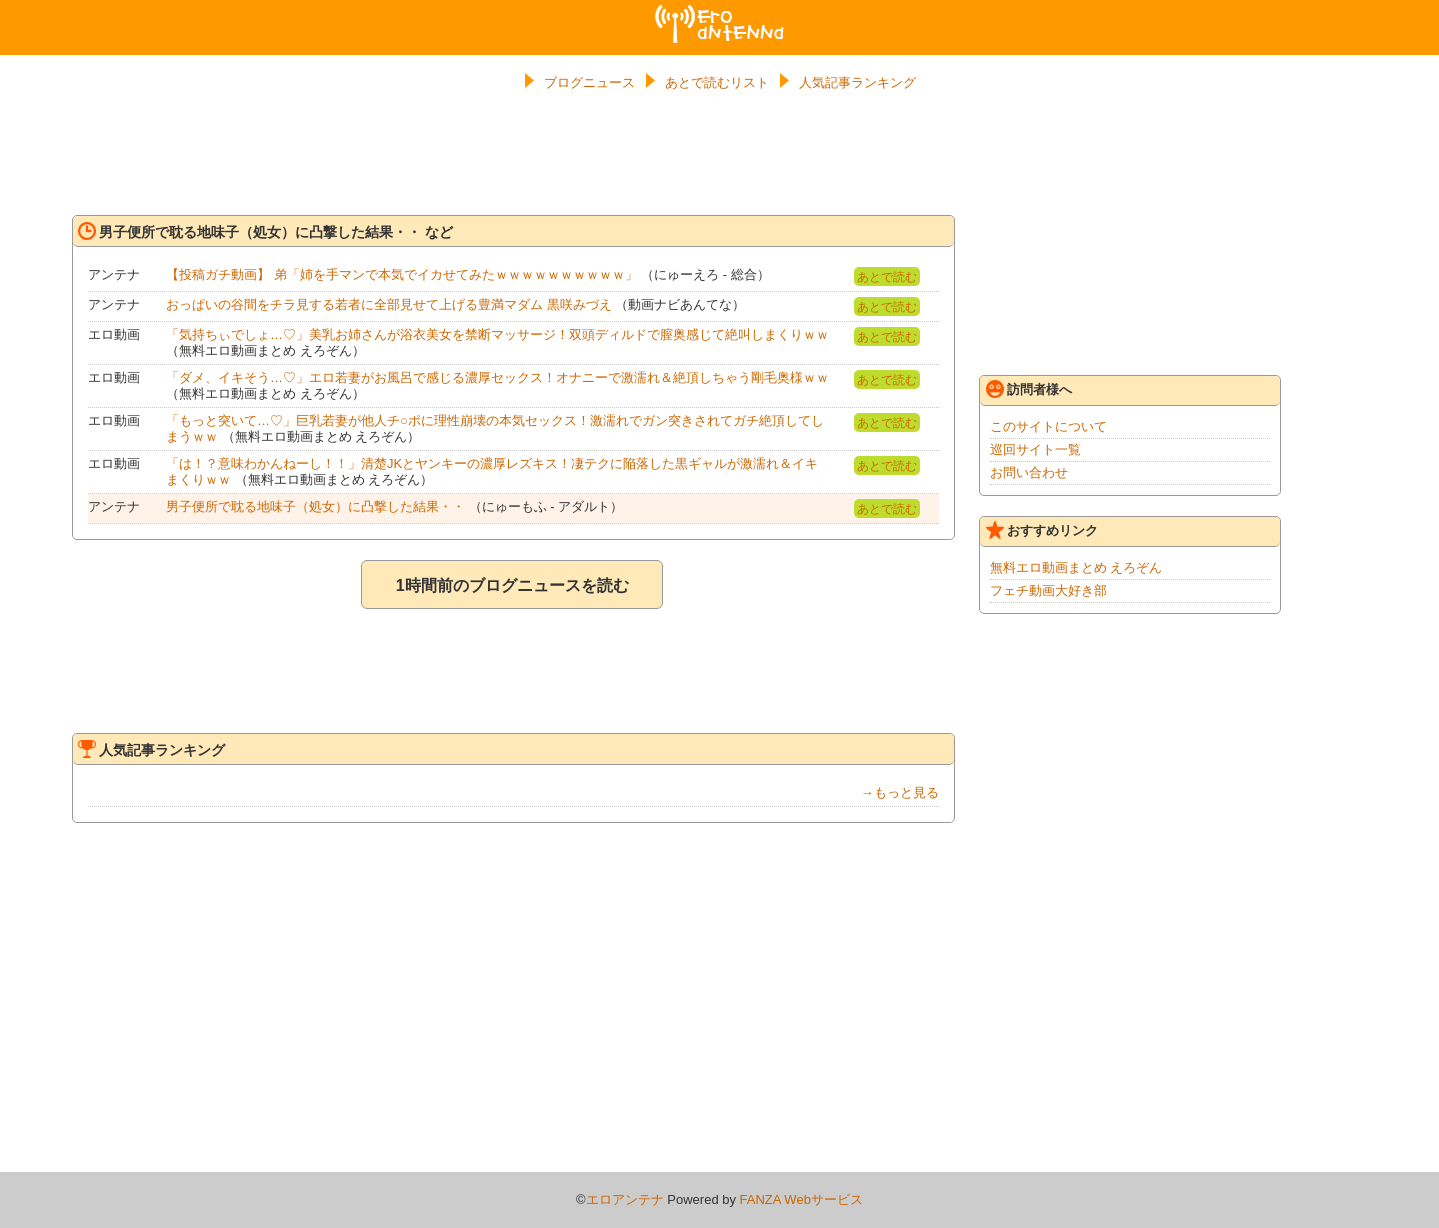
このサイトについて (1048, 426)
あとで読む (887, 277)
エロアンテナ (720, 13)
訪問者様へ (1029, 389)
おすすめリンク (1042, 530)
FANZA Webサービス (801, 1199)
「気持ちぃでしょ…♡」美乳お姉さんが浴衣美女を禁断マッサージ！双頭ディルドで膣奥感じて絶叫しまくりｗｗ (497, 334)
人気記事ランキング (857, 82)
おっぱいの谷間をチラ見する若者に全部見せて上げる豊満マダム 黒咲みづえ (389, 304)
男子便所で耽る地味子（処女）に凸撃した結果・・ (315, 506)
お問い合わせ (1029, 472)
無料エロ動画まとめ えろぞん (1076, 567)
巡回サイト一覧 (1035, 449)
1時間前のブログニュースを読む (512, 585)
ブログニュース (589, 82)
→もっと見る (900, 792)
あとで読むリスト (717, 82)
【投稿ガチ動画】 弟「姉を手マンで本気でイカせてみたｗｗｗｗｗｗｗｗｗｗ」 (402, 274)
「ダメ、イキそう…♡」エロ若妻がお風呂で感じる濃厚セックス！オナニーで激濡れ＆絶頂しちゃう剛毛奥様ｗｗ (497, 377)
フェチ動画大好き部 (1048, 590)
